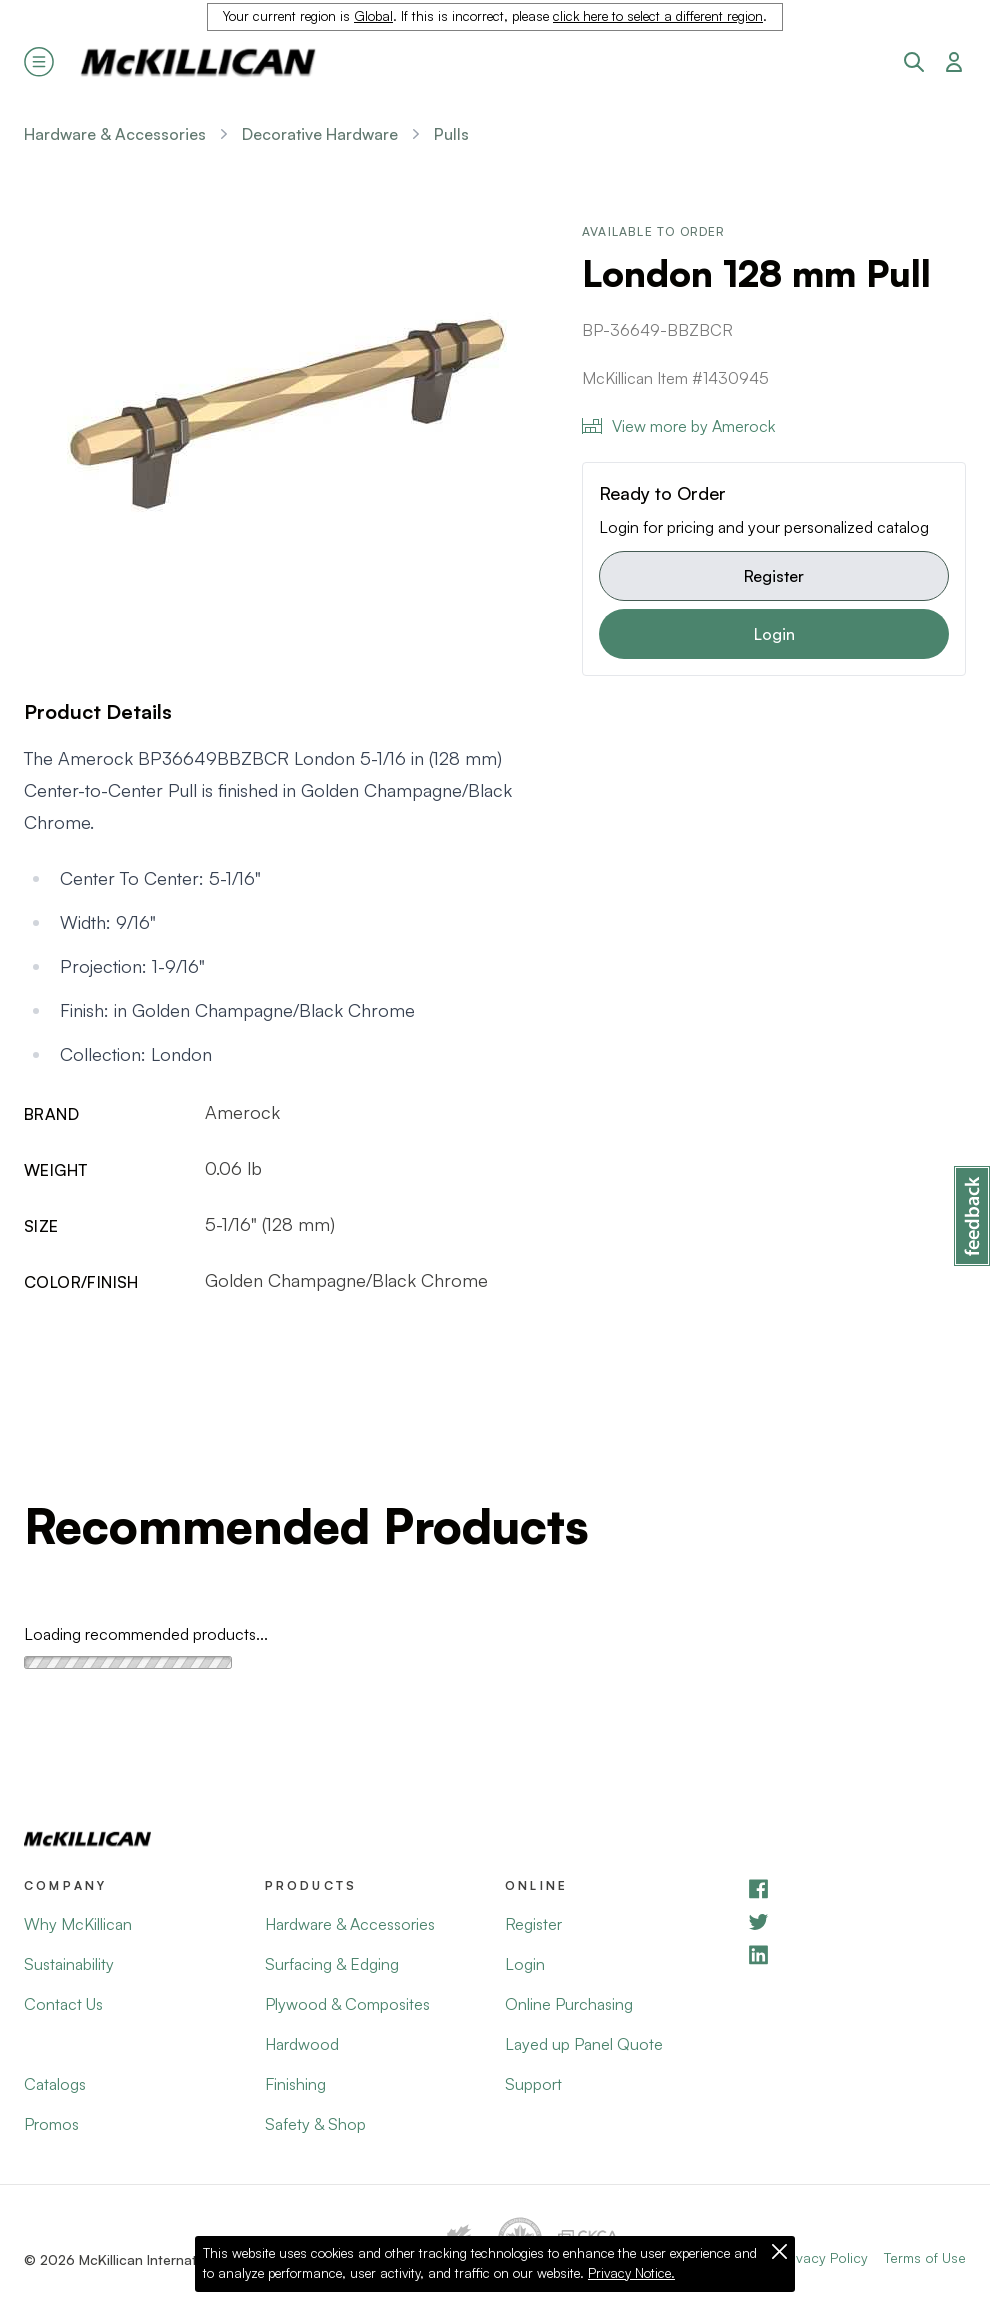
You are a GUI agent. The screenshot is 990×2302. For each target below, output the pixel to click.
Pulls (451, 134)
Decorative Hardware (320, 134)
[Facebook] (856, 1888)
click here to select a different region (658, 16)
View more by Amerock (678, 426)
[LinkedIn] (856, 1954)
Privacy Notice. (631, 2273)
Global (373, 16)
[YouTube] (856, 1921)
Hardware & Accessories (115, 134)
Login (774, 634)
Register (774, 576)
